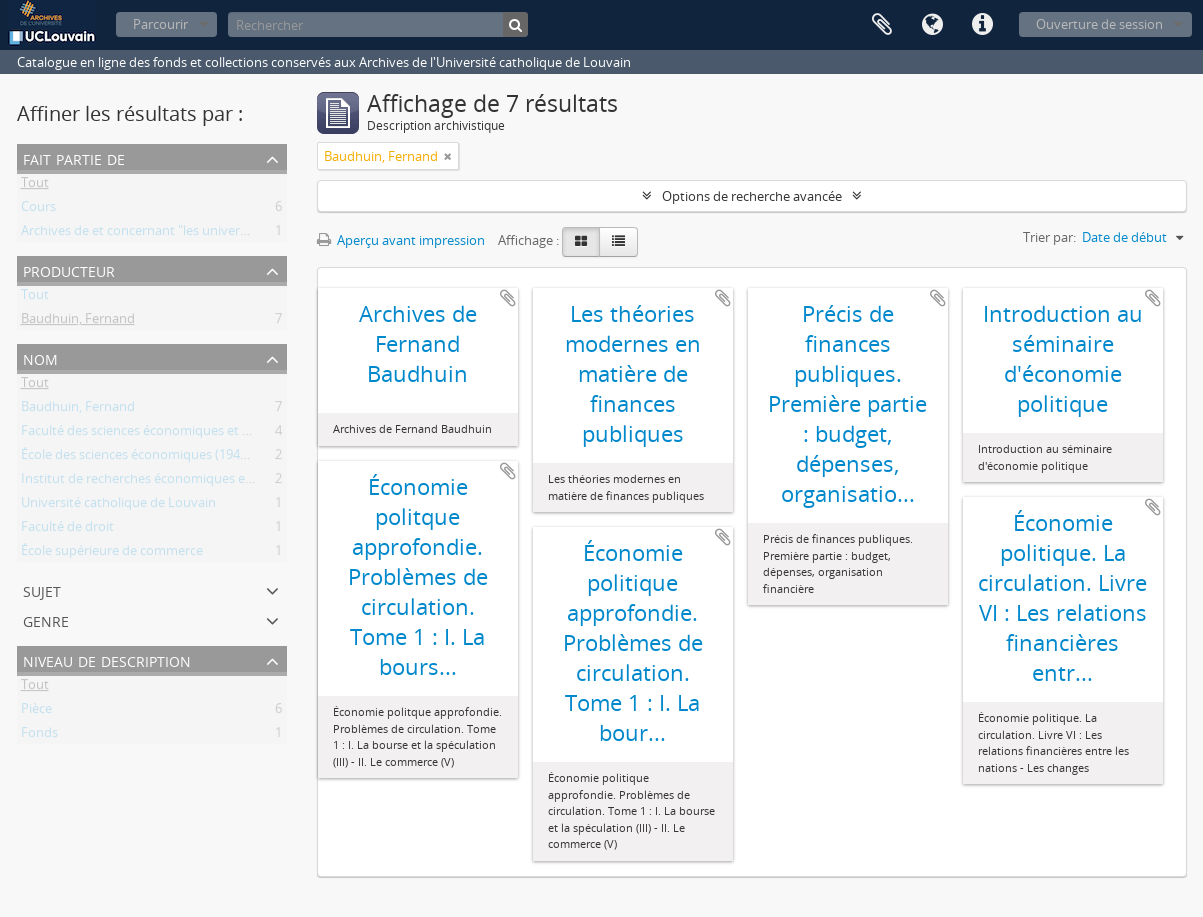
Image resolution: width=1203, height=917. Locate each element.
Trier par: (1049, 237)
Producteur (69, 269)
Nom (40, 357)
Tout (35, 186)
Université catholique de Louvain (118, 506)
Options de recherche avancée (752, 196)
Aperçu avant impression (401, 240)
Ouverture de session (1099, 24)
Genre (46, 619)
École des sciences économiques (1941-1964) (152, 458)
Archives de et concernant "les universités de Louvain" (181, 234)
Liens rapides (982, 25)
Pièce (36, 712)
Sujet (42, 589)
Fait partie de (74, 157)
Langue (932, 25)
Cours (38, 210)
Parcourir (160, 24)
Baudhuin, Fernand (78, 322)
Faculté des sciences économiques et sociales (154, 434)
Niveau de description (107, 659)
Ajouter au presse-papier (508, 298)
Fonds (39, 736)
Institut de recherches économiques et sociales (160, 482)
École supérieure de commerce (112, 554)
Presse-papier (882, 25)
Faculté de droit (67, 530)
